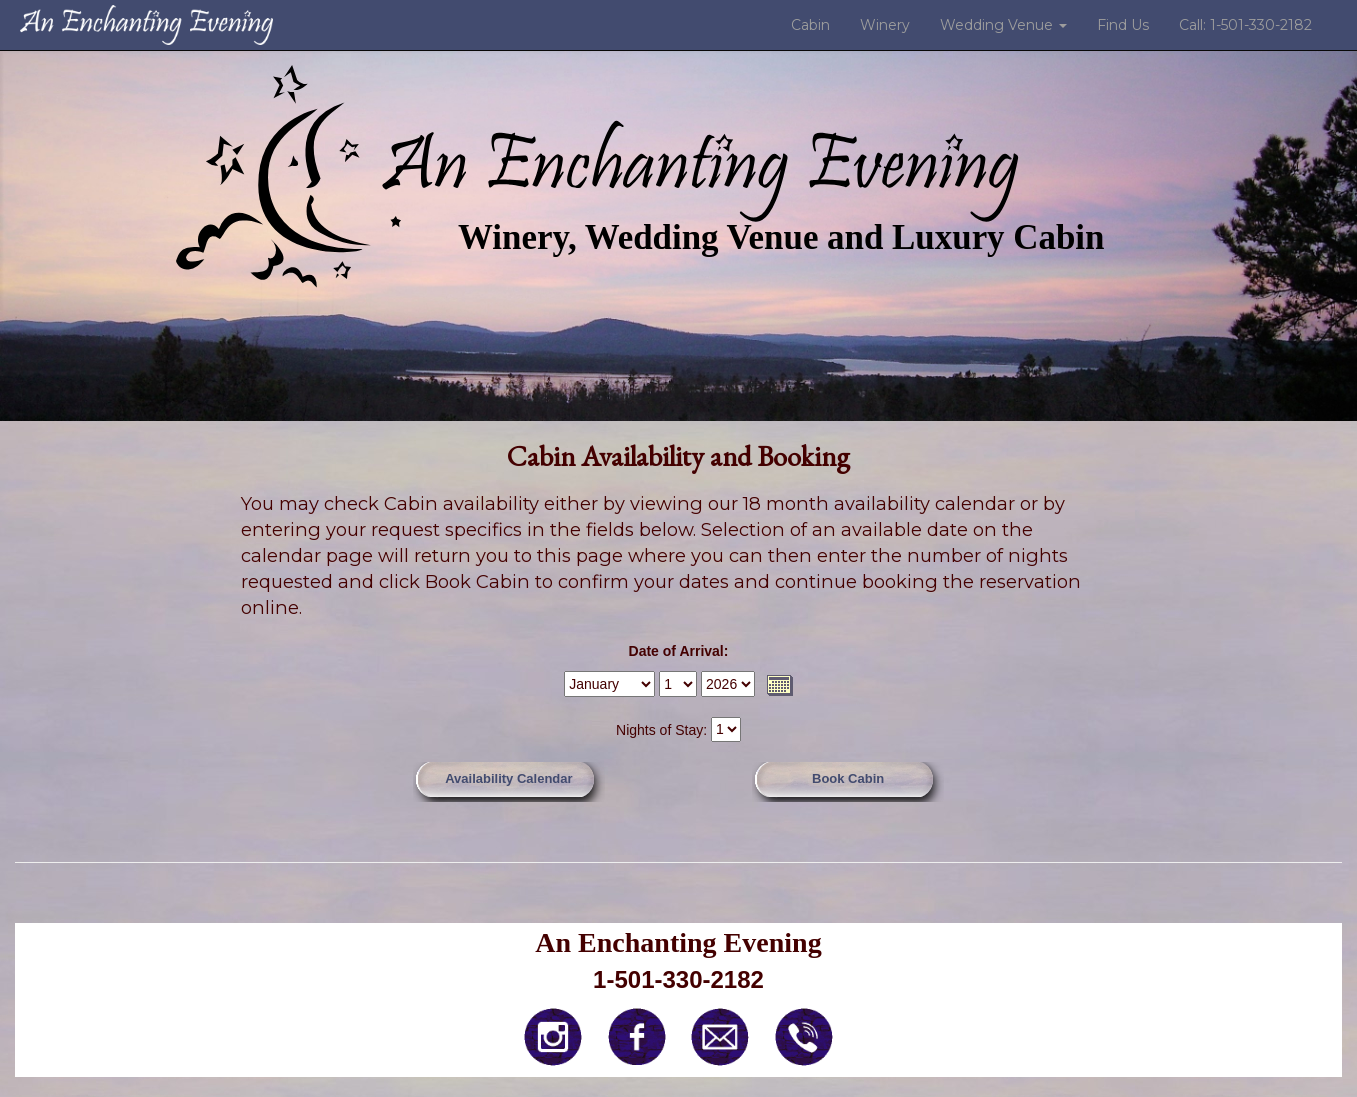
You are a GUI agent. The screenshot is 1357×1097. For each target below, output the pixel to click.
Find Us (1123, 25)
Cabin (810, 25)
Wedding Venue (1003, 25)
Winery (885, 25)
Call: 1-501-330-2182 (1245, 25)
